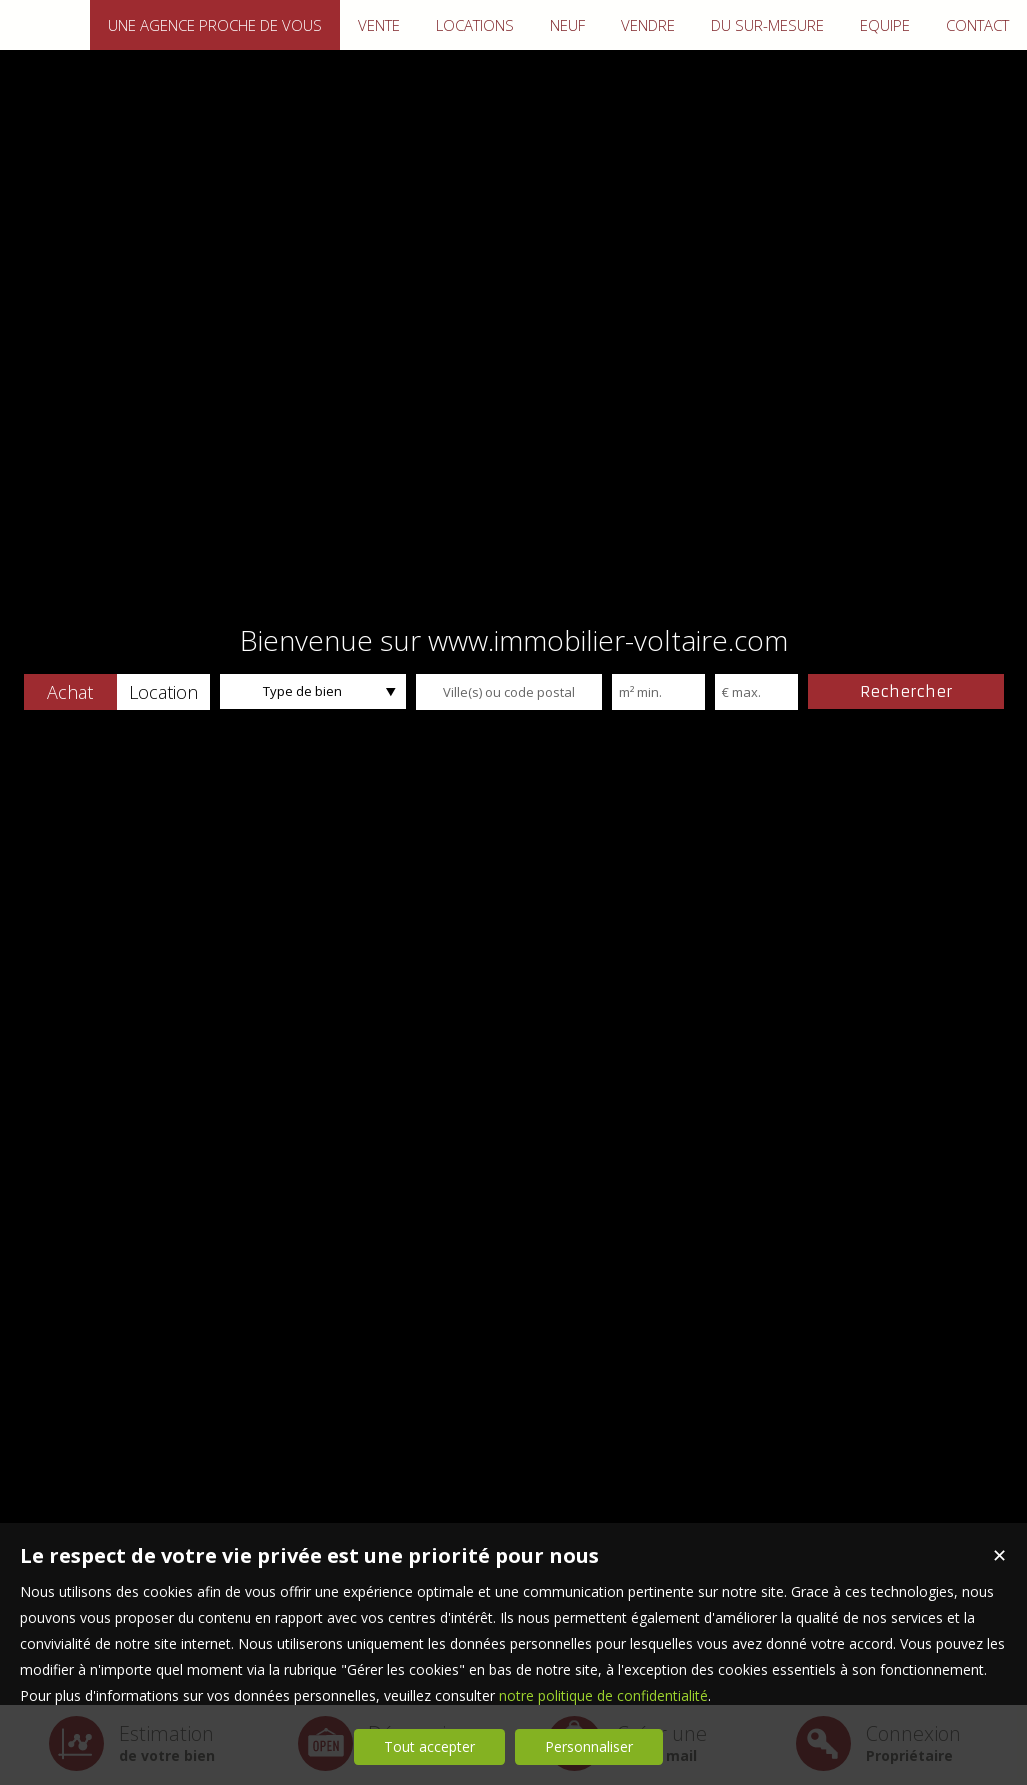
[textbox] (509, 692)
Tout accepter (429, 1746)
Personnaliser (589, 1746)
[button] (70, 692)
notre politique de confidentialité (603, 1695)
